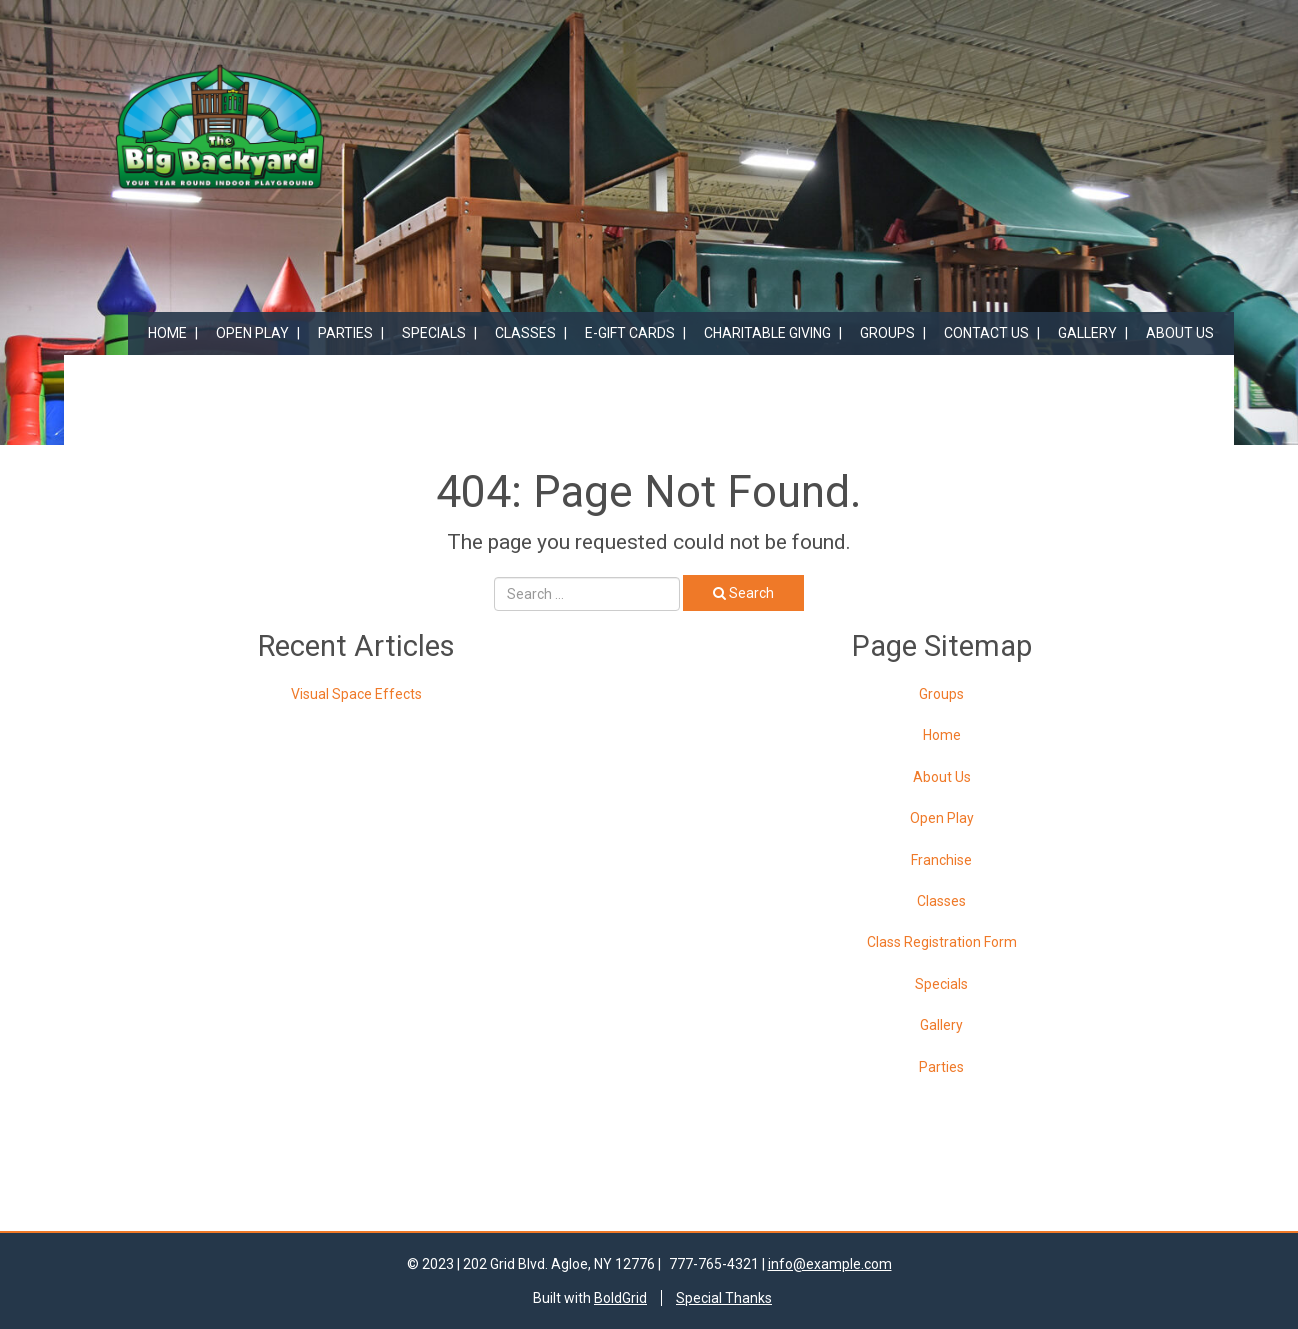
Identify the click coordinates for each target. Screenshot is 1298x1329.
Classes (525, 333)
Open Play (252, 333)
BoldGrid (620, 1298)
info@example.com (830, 1264)
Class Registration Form (942, 942)
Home (167, 333)
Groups (887, 333)
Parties (345, 333)
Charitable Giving (767, 333)
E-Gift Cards (630, 333)
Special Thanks (724, 1298)
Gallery (1087, 333)
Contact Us (986, 333)
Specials (434, 333)
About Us (1180, 333)
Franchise (941, 860)
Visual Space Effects (356, 694)
